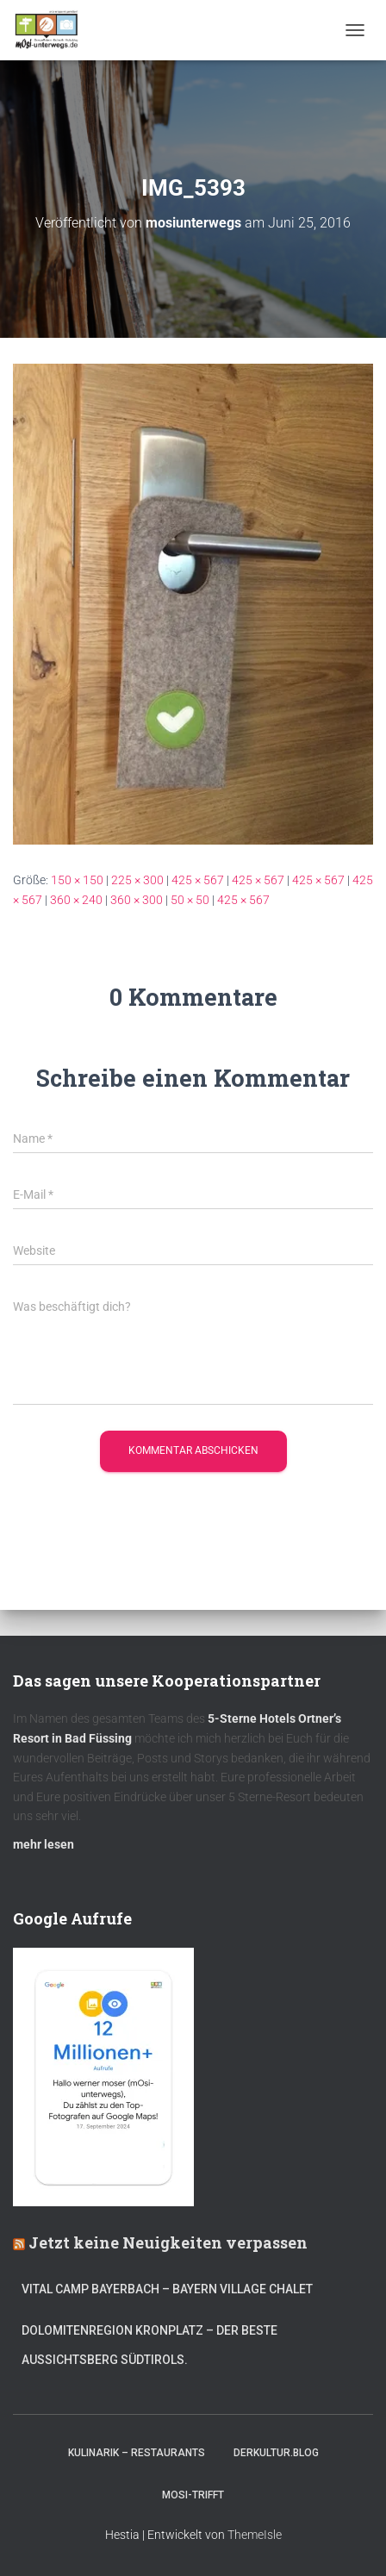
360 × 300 (136, 900)
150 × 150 (77, 880)
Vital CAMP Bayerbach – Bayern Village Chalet (167, 2289)
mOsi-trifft (193, 2495)
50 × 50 (190, 900)
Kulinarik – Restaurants (136, 2453)
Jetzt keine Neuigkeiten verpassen (168, 2242)
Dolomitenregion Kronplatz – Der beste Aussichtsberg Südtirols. (149, 2345)
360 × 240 (76, 900)
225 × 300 (137, 880)
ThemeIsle (254, 2535)
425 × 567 (197, 880)
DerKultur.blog (276, 2453)
